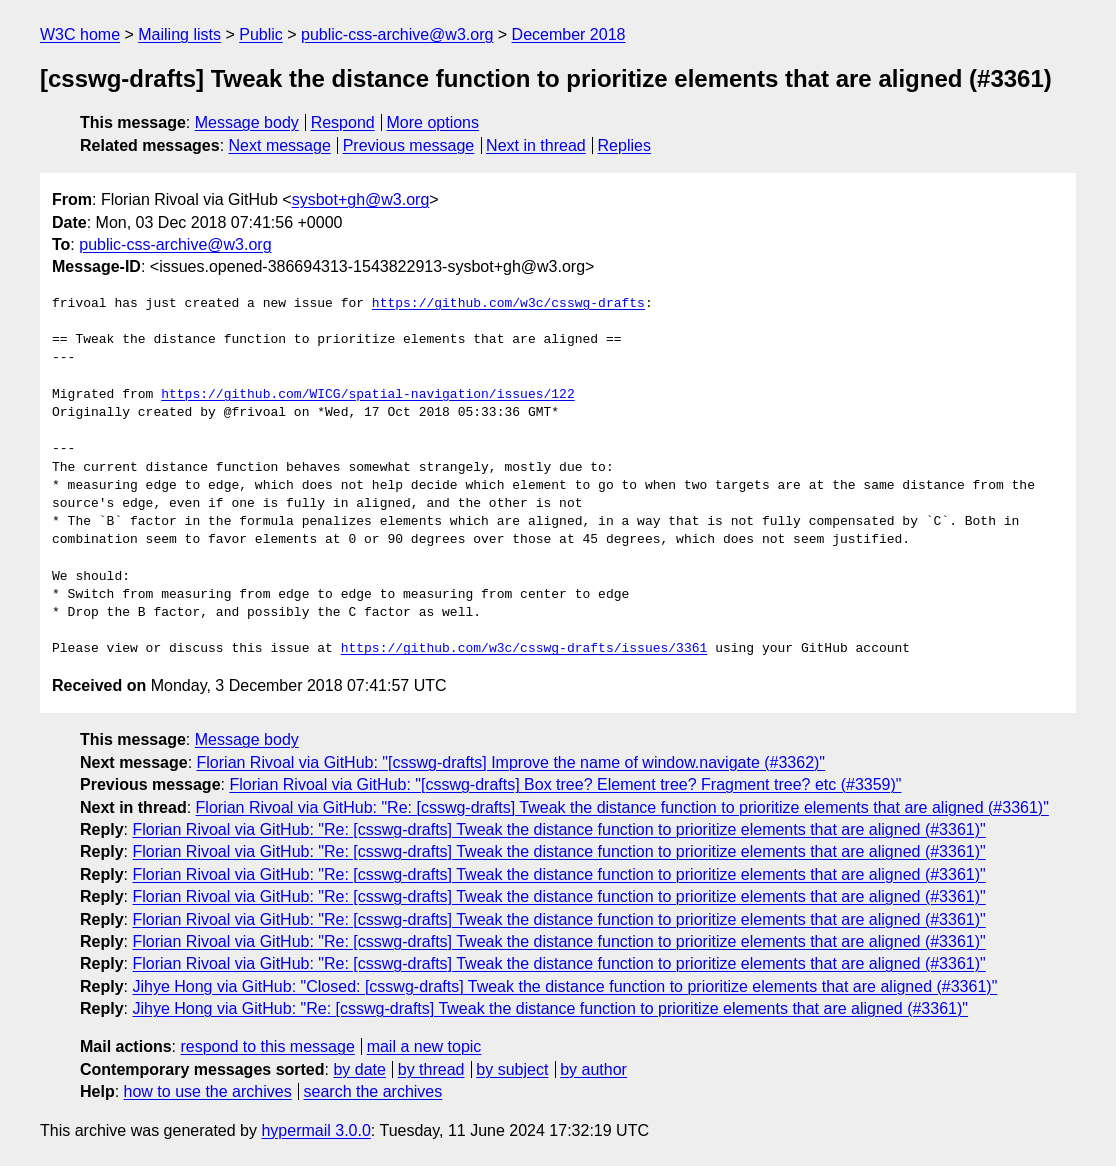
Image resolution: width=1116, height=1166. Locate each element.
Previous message (409, 145)
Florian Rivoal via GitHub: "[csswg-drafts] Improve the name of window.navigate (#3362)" (511, 762)
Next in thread (536, 145)
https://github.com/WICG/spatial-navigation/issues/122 (367, 395)
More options (433, 122)
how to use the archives (208, 1091)
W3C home (80, 34)
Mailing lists (179, 34)
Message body (247, 122)
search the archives (373, 1091)
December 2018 (569, 34)
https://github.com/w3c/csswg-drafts (508, 304)
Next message (280, 145)
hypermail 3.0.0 (315, 1130)
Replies (624, 145)
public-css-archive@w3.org (397, 34)
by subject (512, 1069)
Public (261, 34)
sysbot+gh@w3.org (361, 199)
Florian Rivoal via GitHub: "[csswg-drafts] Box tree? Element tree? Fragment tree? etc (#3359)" (565, 784)
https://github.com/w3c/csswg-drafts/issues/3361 (524, 649)
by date (359, 1069)
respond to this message (267, 1046)
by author (593, 1069)
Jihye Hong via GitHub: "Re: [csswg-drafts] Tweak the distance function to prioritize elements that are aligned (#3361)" (549, 1008)
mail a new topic (424, 1046)
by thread (431, 1069)
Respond (343, 122)
